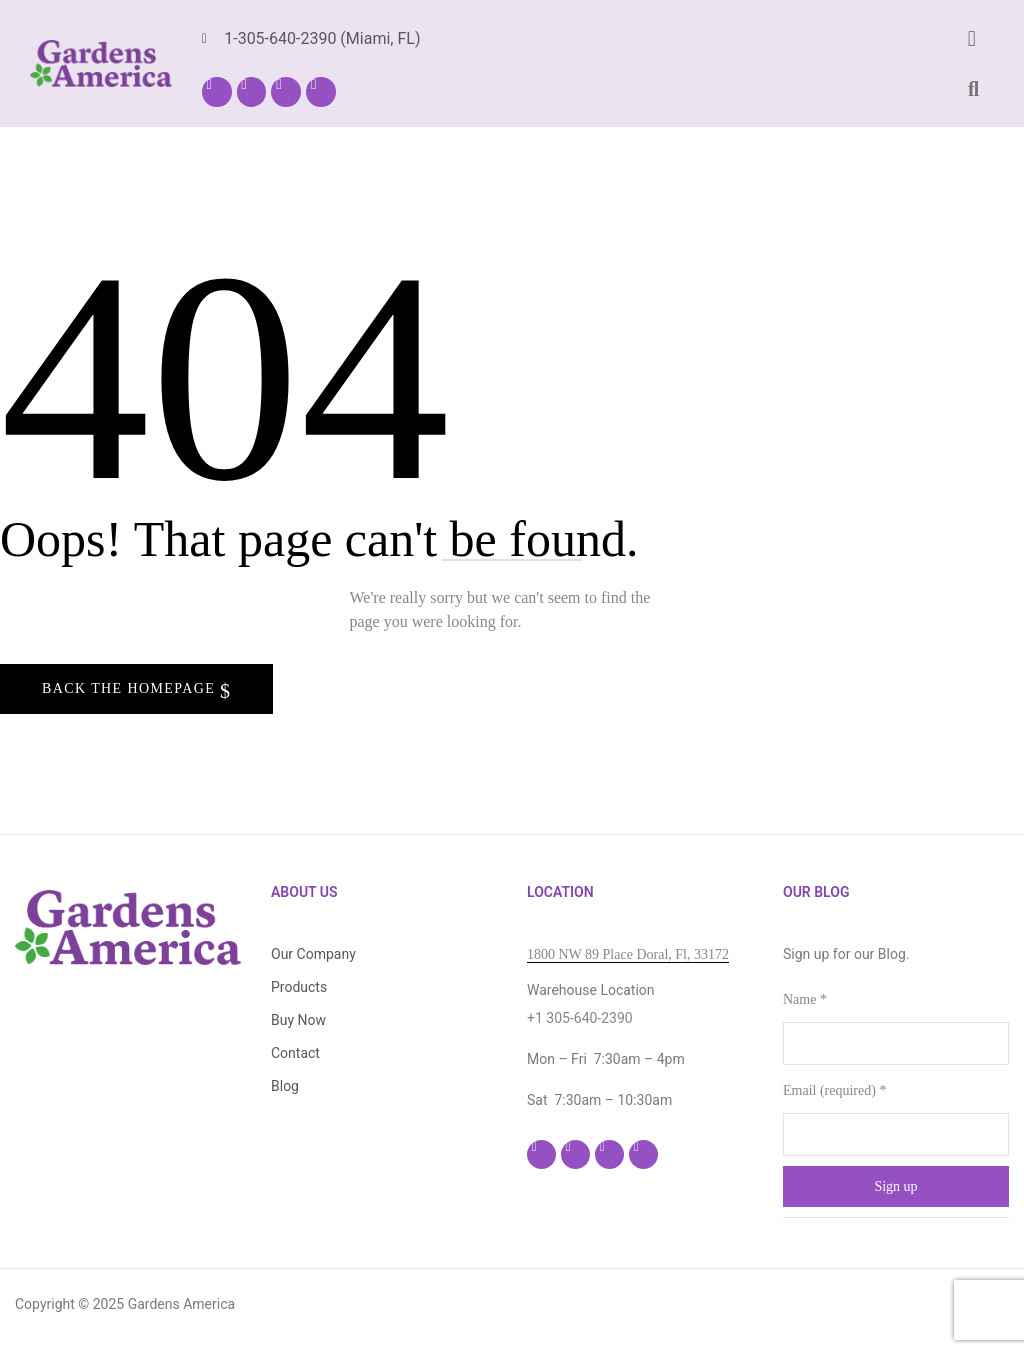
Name (805, 999)
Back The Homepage (131, 688)
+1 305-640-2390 (580, 1018)
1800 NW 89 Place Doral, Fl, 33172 (628, 954)
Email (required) (834, 1090)
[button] (971, 38)
